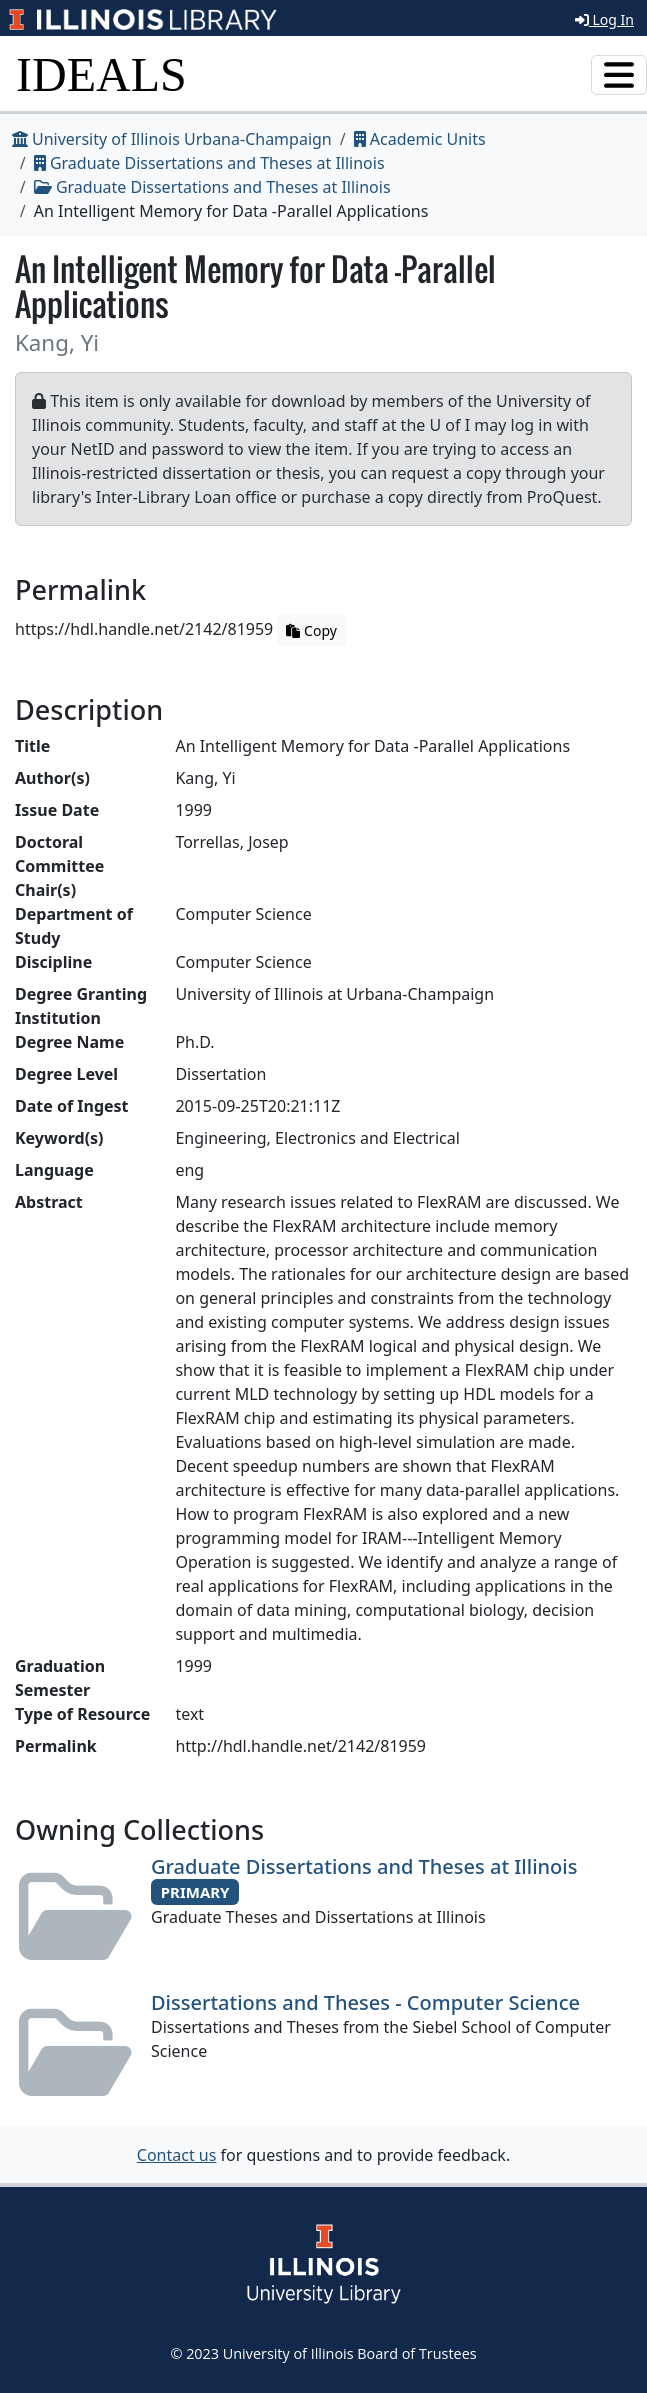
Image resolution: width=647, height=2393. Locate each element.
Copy (311, 630)
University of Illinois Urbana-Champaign (172, 139)
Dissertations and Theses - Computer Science (365, 2002)
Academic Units (420, 139)
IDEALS (101, 74)
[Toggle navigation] (619, 75)
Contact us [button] (177, 2155)
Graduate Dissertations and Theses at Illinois (209, 163)
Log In (604, 19)
